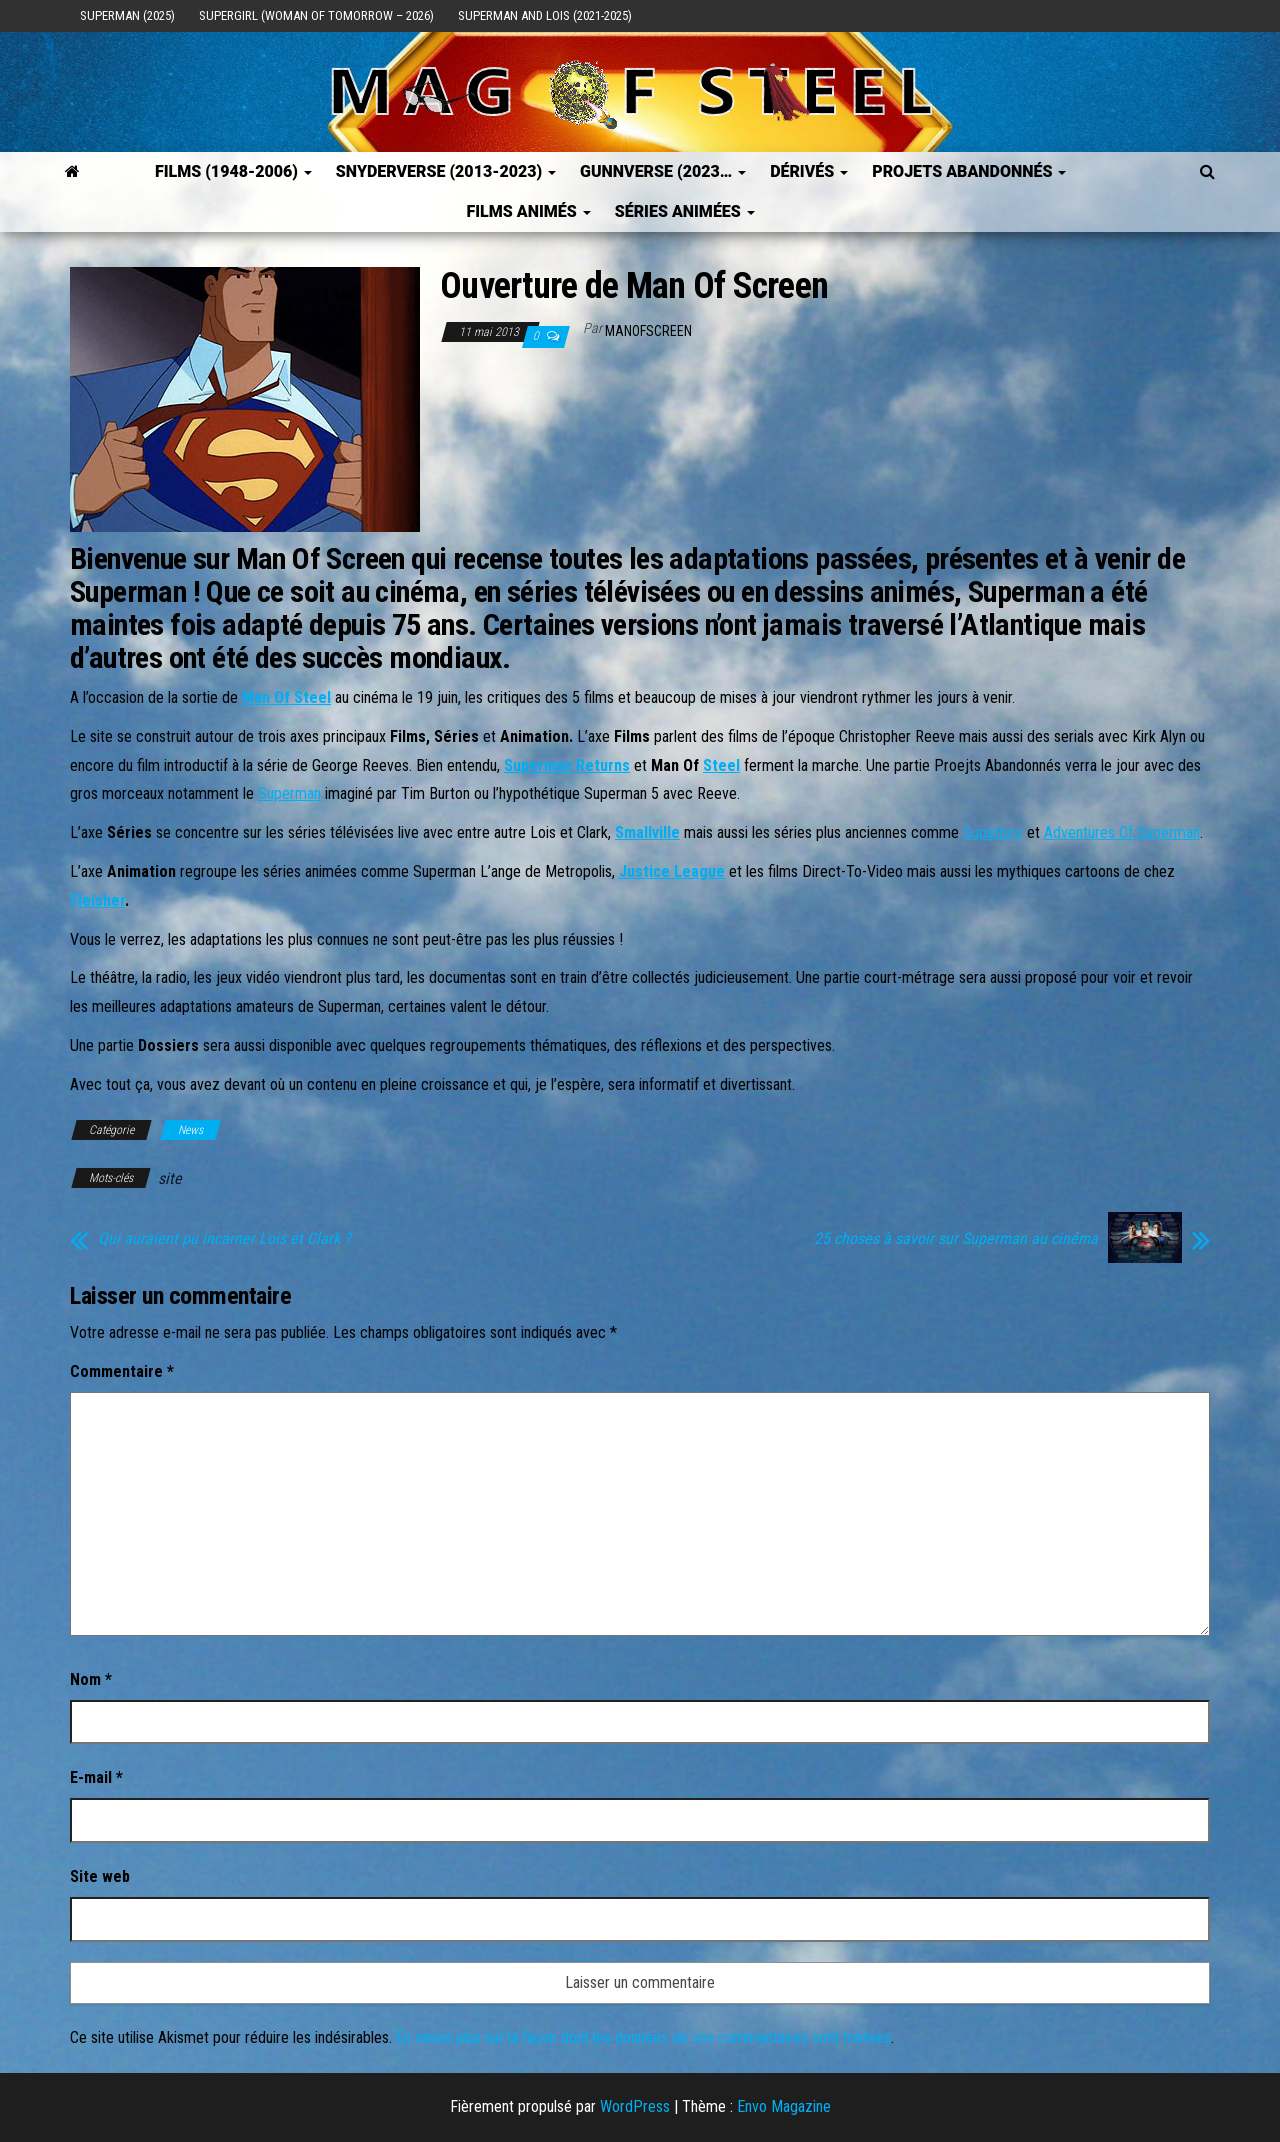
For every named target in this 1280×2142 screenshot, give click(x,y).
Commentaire (122, 1371)
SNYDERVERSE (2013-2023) (446, 171)
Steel (721, 765)
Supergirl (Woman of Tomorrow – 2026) (316, 15)
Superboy (993, 832)
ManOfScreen (648, 331)
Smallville (647, 832)
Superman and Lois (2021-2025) (545, 15)
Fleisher (97, 900)
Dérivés (809, 171)
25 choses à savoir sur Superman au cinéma (956, 1239)
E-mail (96, 1777)
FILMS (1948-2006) (233, 171)
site (170, 1178)
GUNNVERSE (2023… (663, 171)
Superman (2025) (127, 15)
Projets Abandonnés (969, 171)
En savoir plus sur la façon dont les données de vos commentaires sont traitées (643, 2037)
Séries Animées (685, 211)
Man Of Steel (286, 697)
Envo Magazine (784, 2106)
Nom (91, 1679)
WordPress (635, 2106)
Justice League (672, 871)
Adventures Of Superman (1122, 832)
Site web (100, 1876)
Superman (289, 793)
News (190, 1130)
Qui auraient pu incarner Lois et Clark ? (224, 1239)
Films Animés (528, 211)
